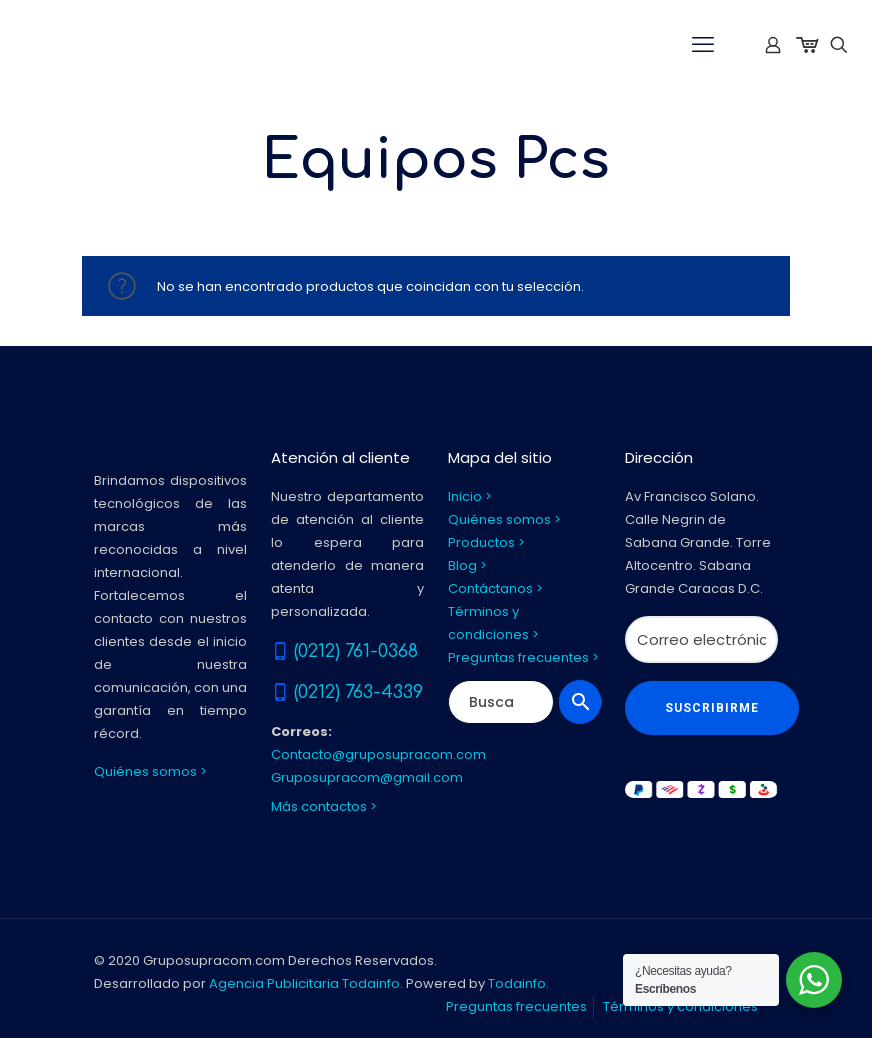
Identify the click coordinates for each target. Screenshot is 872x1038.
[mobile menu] (703, 45)
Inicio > (470, 496)
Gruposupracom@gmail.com (367, 777)
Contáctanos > (495, 588)
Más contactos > (324, 806)
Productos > (486, 542)
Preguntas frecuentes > (523, 657)
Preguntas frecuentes (516, 1006)
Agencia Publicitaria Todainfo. (306, 983)
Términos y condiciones (680, 1006)
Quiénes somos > (150, 771)
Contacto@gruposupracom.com (378, 754)
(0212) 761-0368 (356, 651)
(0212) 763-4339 (358, 692)
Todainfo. (518, 983)
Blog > (467, 565)
